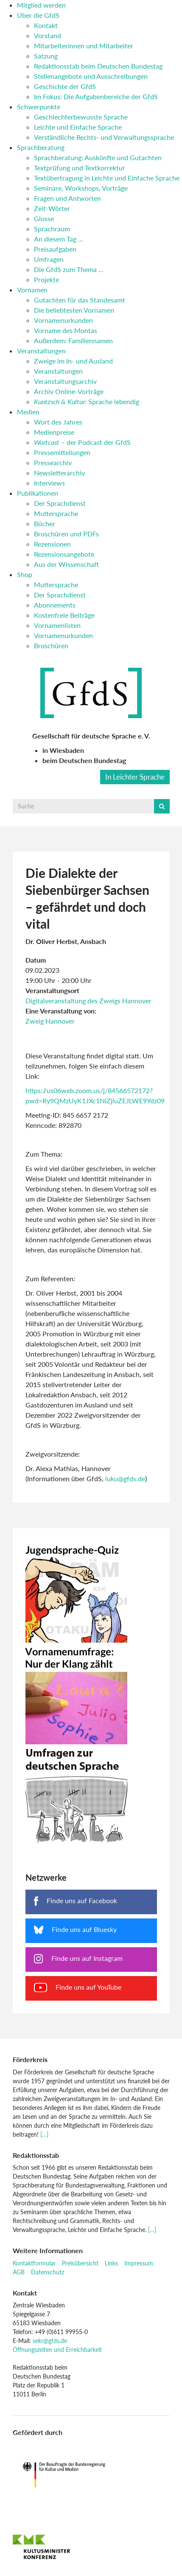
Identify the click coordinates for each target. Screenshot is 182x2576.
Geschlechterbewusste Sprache (81, 117)
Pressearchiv (53, 462)
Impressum (138, 2263)
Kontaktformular (34, 2263)
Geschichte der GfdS (65, 86)
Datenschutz (47, 2272)
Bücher (44, 523)
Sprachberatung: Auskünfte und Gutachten (98, 157)
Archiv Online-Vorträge (69, 391)
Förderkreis (30, 2059)
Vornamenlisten (57, 625)
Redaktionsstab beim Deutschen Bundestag (98, 66)
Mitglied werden (41, 5)
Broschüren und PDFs (66, 534)
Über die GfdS (38, 15)
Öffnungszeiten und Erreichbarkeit (57, 2349)
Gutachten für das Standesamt (79, 300)
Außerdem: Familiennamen (73, 340)
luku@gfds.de (125, 1478)
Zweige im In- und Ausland (73, 361)
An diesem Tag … (58, 239)
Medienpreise (54, 432)
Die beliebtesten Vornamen (74, 310)
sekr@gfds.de (50, 2340)
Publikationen (37, 493)
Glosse (44, 218)
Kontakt (46, 25)
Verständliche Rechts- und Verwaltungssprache (104, 137)
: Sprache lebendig (86, 401)
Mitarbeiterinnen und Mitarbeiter (83, 46)
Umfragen (49, 259)
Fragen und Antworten (67, 198)
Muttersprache (56, 513)
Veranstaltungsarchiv (65, 381)
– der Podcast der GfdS (82, 442)
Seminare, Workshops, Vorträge (81, 188)
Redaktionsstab (36, 2155)
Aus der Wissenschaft (66, 564)
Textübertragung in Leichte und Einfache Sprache (106, 178)
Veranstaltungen (41, 351)
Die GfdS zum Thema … (69, 269)
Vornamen (32, 290)
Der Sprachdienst (60, 503)
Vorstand (47, 35)
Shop (24, 574)
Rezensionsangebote (64, 554)
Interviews (49, 483)
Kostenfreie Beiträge (64, 615)
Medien (28, 412)
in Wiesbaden (63, 750)
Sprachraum (52, 229)
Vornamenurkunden (63, 320)
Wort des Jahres (58, 422)
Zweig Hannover (50, 1021)
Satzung (46, 56)
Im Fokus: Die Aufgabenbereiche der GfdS (96, 96)
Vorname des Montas (65, 330)
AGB (19, 2272)
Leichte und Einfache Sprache (78, 127)
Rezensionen (52, 544)
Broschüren (51, 645)
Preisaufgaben (55, 249)
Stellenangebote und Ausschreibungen (91, 76)
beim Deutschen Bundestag (84, 760)
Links (111, 2263)
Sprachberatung (40, 147)
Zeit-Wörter (52, 208)
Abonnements (55, 605)
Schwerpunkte (38, 107)
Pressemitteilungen (62, 452)
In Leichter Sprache (135, 776)
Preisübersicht (80, 2263)
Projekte (46, 279)
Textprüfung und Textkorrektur (79, 168)
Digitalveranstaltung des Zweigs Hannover (88, 1001)
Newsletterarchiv (59, 473)
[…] (44, 2134)
